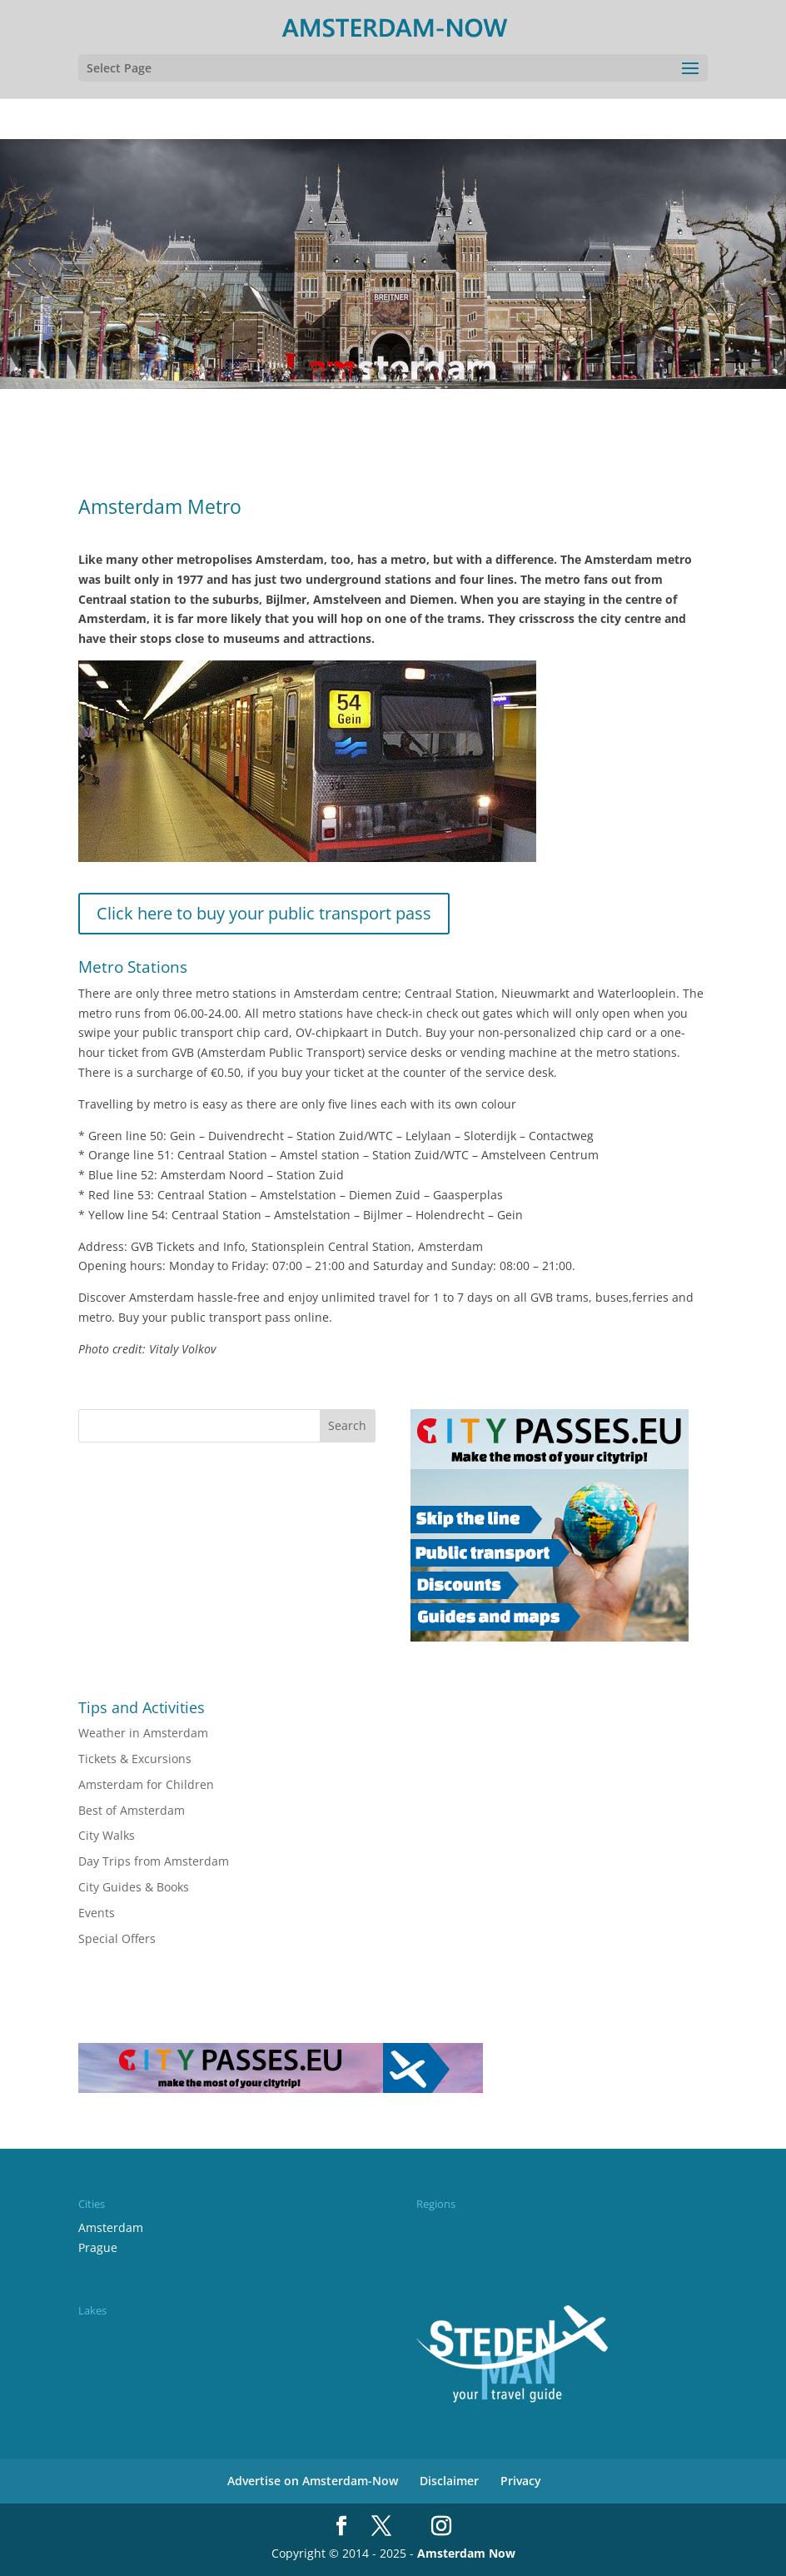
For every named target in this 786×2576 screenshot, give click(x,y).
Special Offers (117, 1938)
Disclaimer (449, 2481)
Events (96, 1913)
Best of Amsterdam (131, 1810)
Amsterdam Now (466, 2553)
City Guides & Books (133, 1887)
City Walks (106, 1835)
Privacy (520, 2481)
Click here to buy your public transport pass (264, 913)
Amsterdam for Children (146, 1784)
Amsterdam (110, 2227)
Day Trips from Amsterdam (153, 1861)
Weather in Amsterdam (143, 1733)
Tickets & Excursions (135, 1758)
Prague (97, 2247)
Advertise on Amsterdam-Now (312, 2481)
